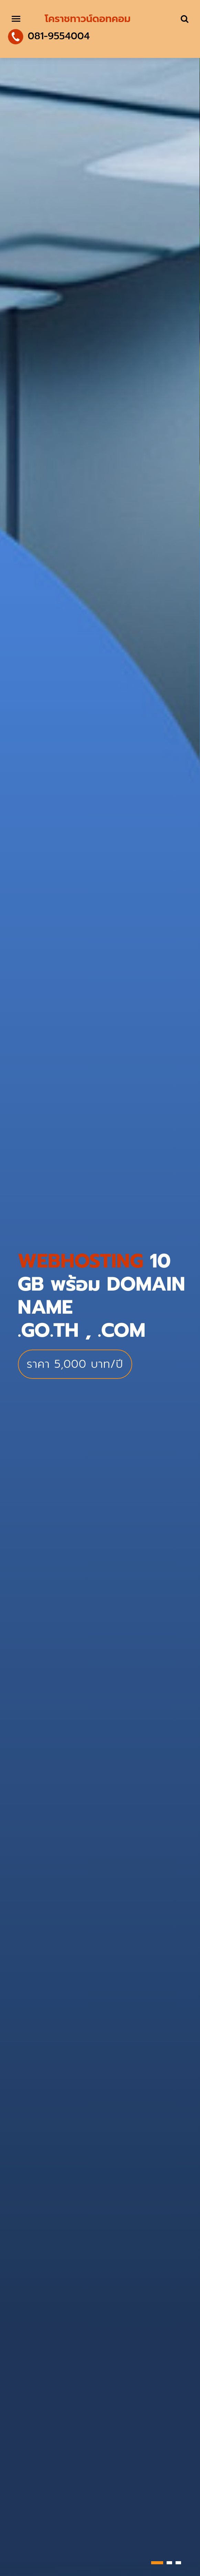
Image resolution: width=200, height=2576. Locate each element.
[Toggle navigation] (16, 19)
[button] (157, 2562)
